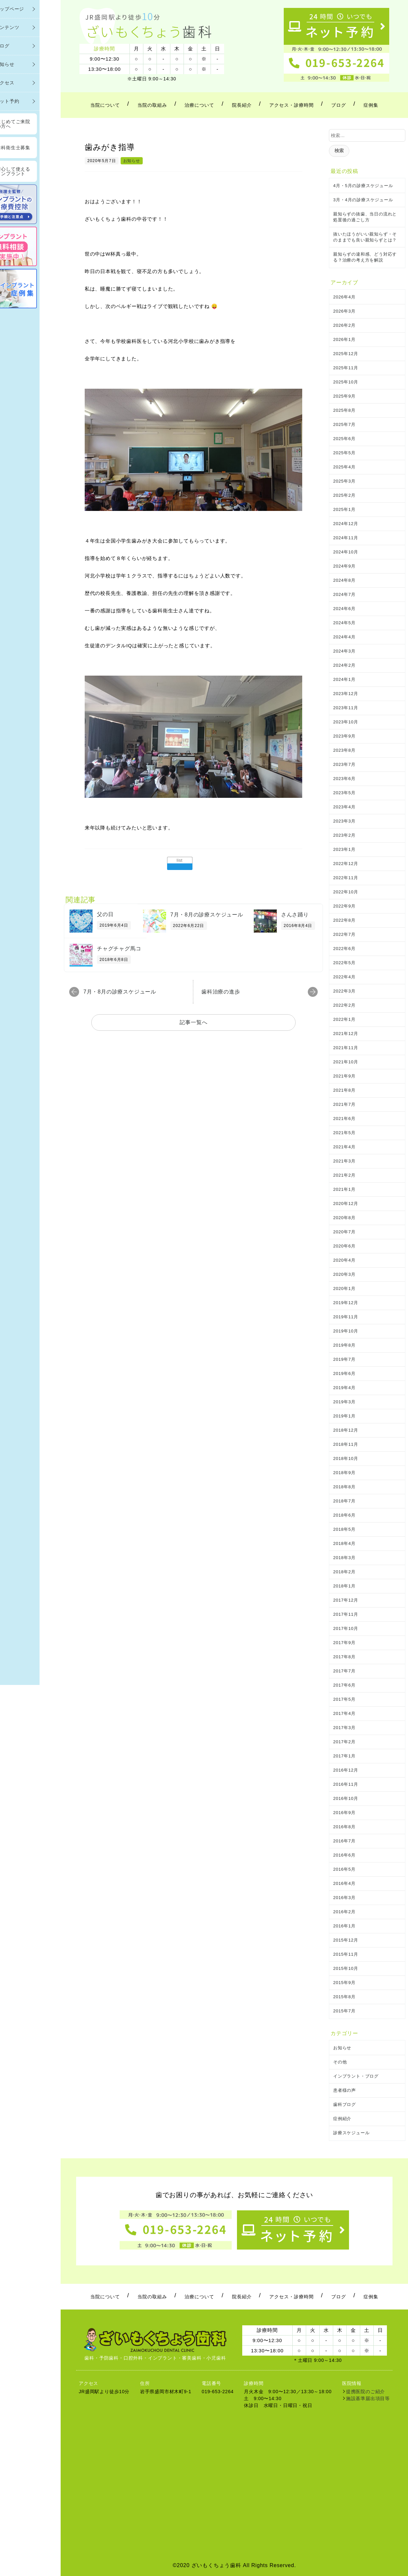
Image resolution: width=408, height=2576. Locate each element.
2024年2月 (344, 665)
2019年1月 (344, 1416)
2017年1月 (344, 1755)
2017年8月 (344, 1656)
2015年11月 (345, 1954)
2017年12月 (345, 1600)
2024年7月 (344, 594)
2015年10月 (345, 1968)
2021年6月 (344, 1118)
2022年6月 (344, 948)
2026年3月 (344, 311)
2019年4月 (344, 1387)
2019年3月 (344, 1401)
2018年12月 (345, 1430)
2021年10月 (345, 1061)
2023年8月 (344, 750)
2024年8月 (344, 580)
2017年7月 (344, 1670)
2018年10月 (345, 1458)
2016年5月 (344, 1869)
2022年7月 (344, 934)
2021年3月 (344, 1161)
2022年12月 (345, 863)
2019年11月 (345, 1316)
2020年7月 (344, 1231)
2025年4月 (344, 466)
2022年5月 (344, 962)
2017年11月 (345, 1614)
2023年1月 (344, 849)
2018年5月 (344, 1529)
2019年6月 (344, 1373)
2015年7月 (344, 2010)
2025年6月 (344, 438)
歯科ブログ (344, 2104)
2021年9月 (344, 1076)
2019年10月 (345, 1331)
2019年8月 (344, 1345)
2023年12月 (345, 693)
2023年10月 (345, 721)
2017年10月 (345, 1628)
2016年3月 (344, 1897)
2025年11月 (345, 367)
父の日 (105, 914)
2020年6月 (344, 1246)
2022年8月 (344, 920)
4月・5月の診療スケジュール (363, 185)
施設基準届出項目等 (368, 2398)
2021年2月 (344, 1175)
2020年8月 (344, 1217)
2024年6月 (344, 608)
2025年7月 (344, 424)
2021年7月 (344, 1104)
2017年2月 (344, 1741)
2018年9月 (344, 1472)
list (180, 860)
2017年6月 (344, 1685)
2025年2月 (344, 495)
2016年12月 (345, 1770)
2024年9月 (344, 566)
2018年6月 (344, 1515)
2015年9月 (344, 1982)
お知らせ (131, 160)
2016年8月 (344, 1826)
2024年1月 (344, 679)
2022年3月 (344, 991)
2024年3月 (344, 651)
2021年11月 (345, 1047)
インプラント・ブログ (356, 2076)
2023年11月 (345, 707)
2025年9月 (344, 396)
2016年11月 (345, 1784)
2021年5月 (344, 1132)
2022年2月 (344, 1005)
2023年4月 (344, 806)
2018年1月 (344, 1585)
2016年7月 (344, 1840)
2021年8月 (344, 1090)
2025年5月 (344, 452)
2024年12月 (345, 523)
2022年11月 (345, 877)
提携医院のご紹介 (365, 2391)
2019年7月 (344, 1359)
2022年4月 (344, 976)
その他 (340, 2061)
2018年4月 (344, 1543)
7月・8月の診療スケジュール (206, 914)
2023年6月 (344, 778)
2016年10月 (345, 1798)
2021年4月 (344, 1146)
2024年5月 (344, 622)
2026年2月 (344, 325)
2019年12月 (345, 1302)
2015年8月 (344, 1996)
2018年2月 (344, 1571)
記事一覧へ (194, 1022)
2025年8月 (344, 410)
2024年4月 (344, 636)
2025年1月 (344, 509)
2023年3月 (344, 821)
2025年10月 (345, 381)
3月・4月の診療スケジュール (363, 199)
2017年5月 (344, 1699)
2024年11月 (345, 537)
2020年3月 (344, 1274)
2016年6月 (344, 1855)
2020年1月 (344, 1288)
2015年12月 (345, 1940)
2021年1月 (344, 1189)
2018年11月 (345, 1444)
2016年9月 (344, 1812)
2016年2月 (344, 1911)
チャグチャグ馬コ (119, 948)
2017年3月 (344, 1727)
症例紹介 (342, 2118)
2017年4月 (344, 1713)
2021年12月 (345, 1033)
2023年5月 (344, 792)
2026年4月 (344, 296)
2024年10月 (345, 551)
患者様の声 (344, 2090)
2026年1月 (344, 339)
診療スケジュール (351, 2132)
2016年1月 (344, 1925)
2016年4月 (344, 1883)
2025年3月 (344, 481)
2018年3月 (344, 1557)
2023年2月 (344, 835)
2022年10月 (345, 891)
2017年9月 (344, 1642)
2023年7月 (344, 764)
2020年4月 (344, 1260)
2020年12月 (345, 1203)
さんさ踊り (295, 914)
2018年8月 (344, 1486)
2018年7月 (344, 1500)
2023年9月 (344, 736)
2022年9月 (344, 906)
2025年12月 (345, 353)
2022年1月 (344, 1019)
